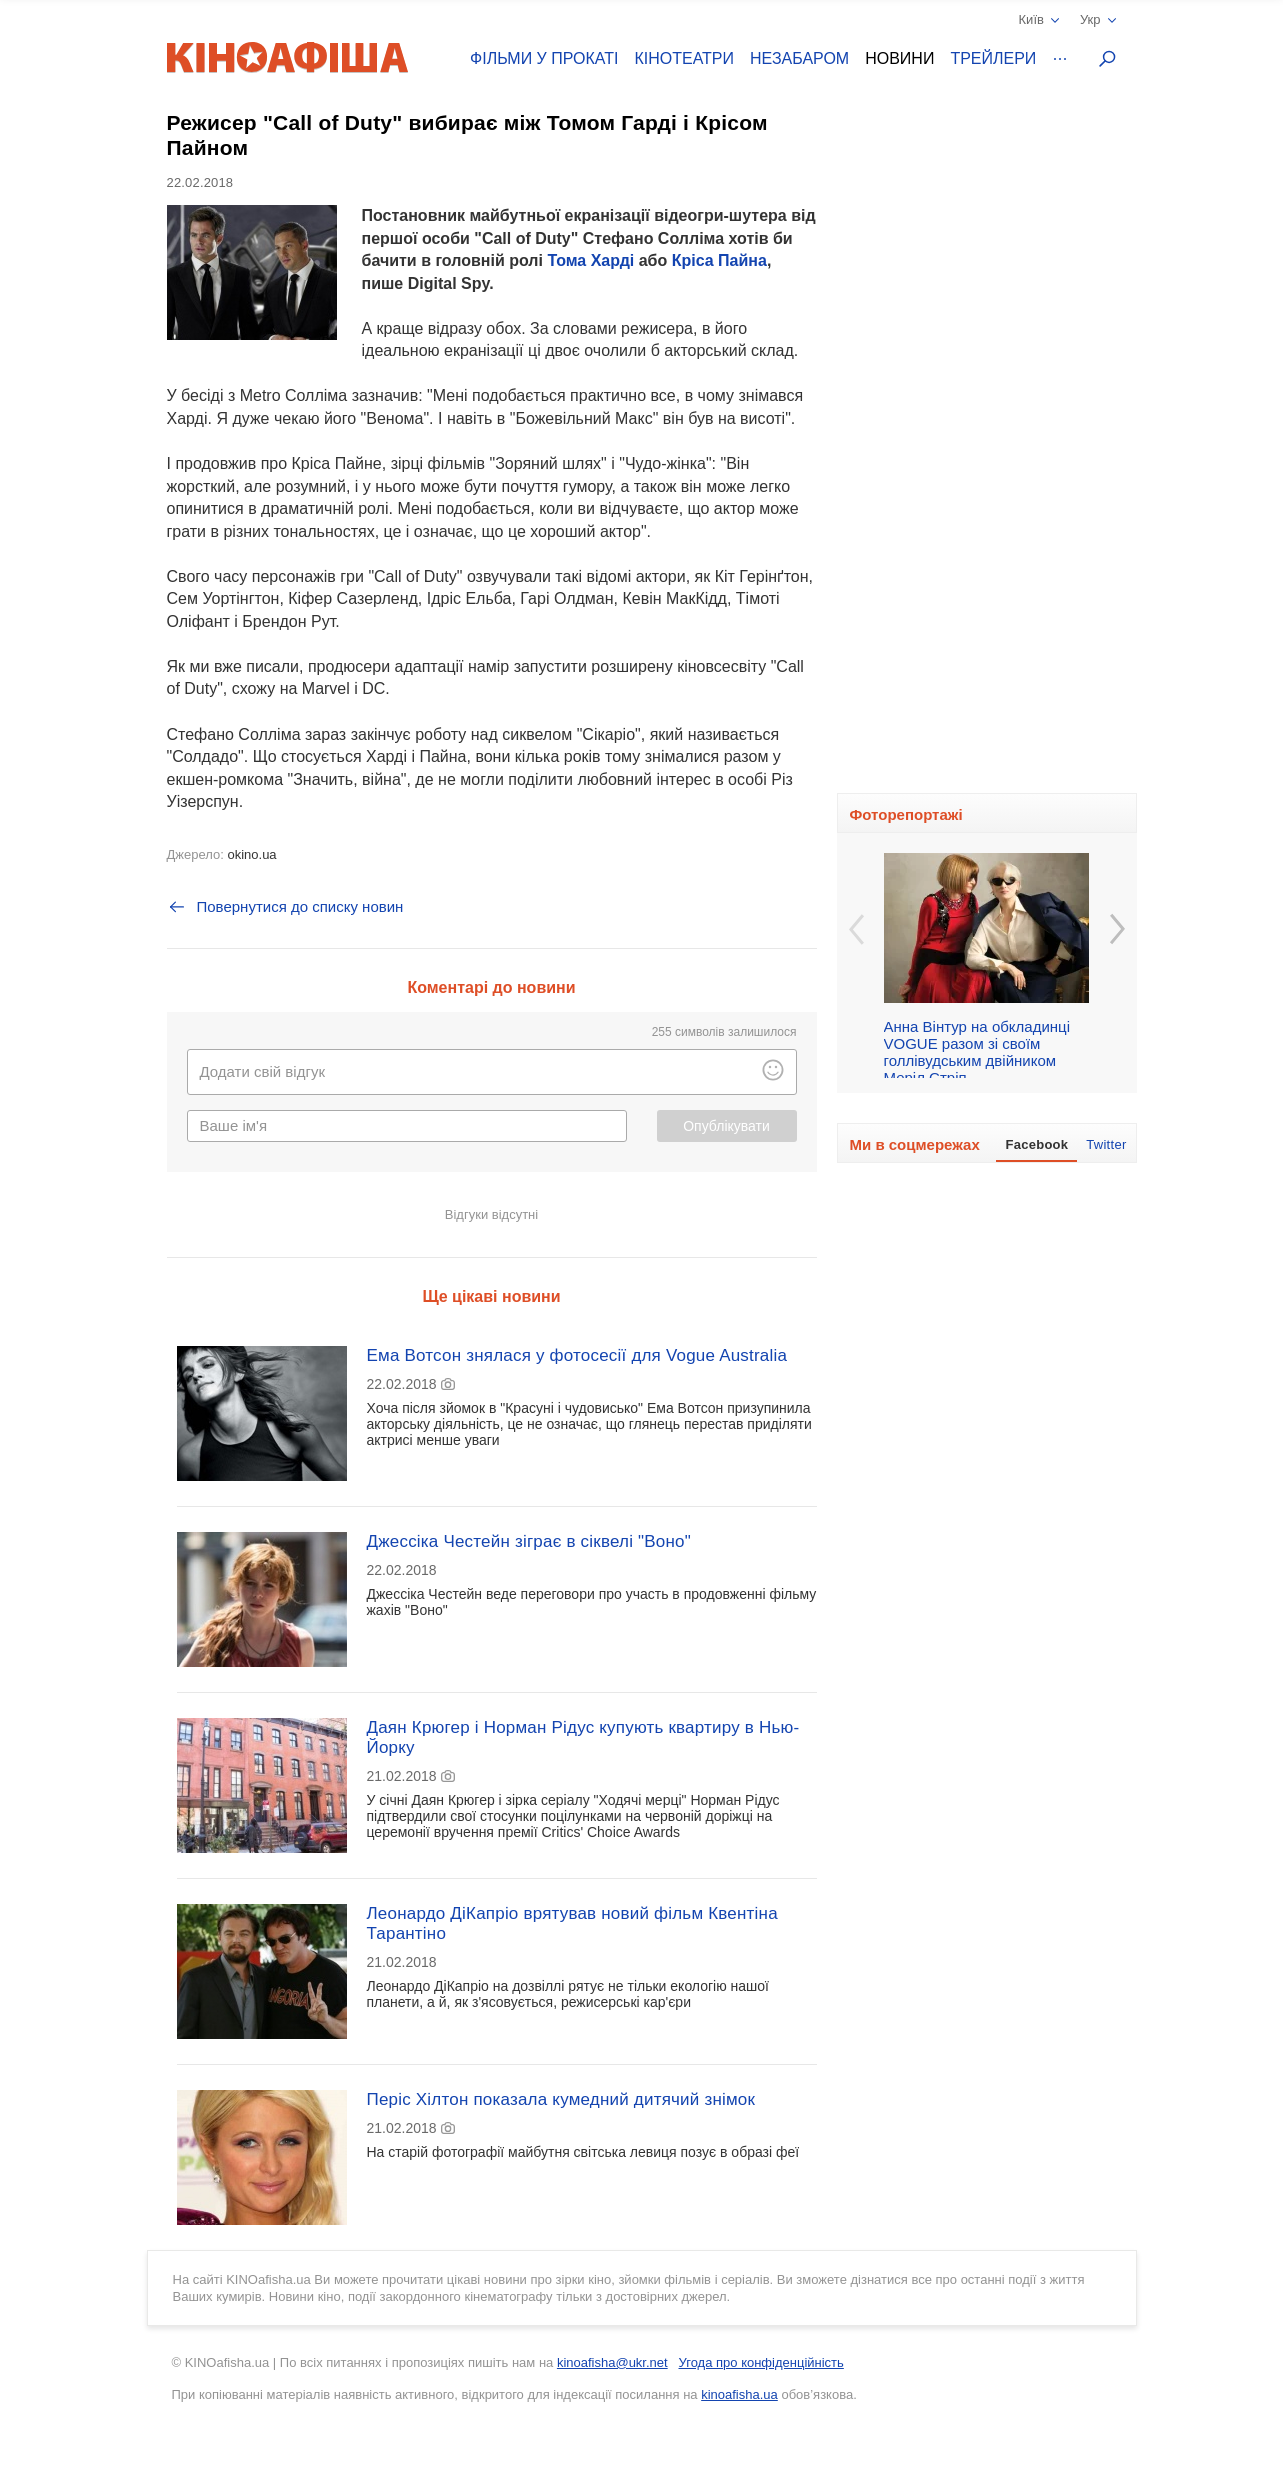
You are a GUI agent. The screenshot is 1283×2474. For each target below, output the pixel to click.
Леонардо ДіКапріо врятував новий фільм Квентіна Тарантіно (572, 1923)
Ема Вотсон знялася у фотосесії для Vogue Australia (577, 1355)
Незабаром (799, 58)
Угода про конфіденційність (761, 2362)
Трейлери (993, 58)
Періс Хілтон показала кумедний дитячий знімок (561, 2099)
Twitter (1106, 1144)
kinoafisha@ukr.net (612, 2362)
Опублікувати (726, 1126)
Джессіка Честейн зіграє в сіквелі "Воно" (529, 1541)
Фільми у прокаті (544, 58)
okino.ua (251, 854)
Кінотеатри (684, 58)
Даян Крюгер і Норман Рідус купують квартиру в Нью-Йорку (583, 1737)
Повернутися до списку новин (285, 907)
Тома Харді (590, 260)
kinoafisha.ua (739, 2394)
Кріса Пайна (719, 260)
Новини (899, 58)
